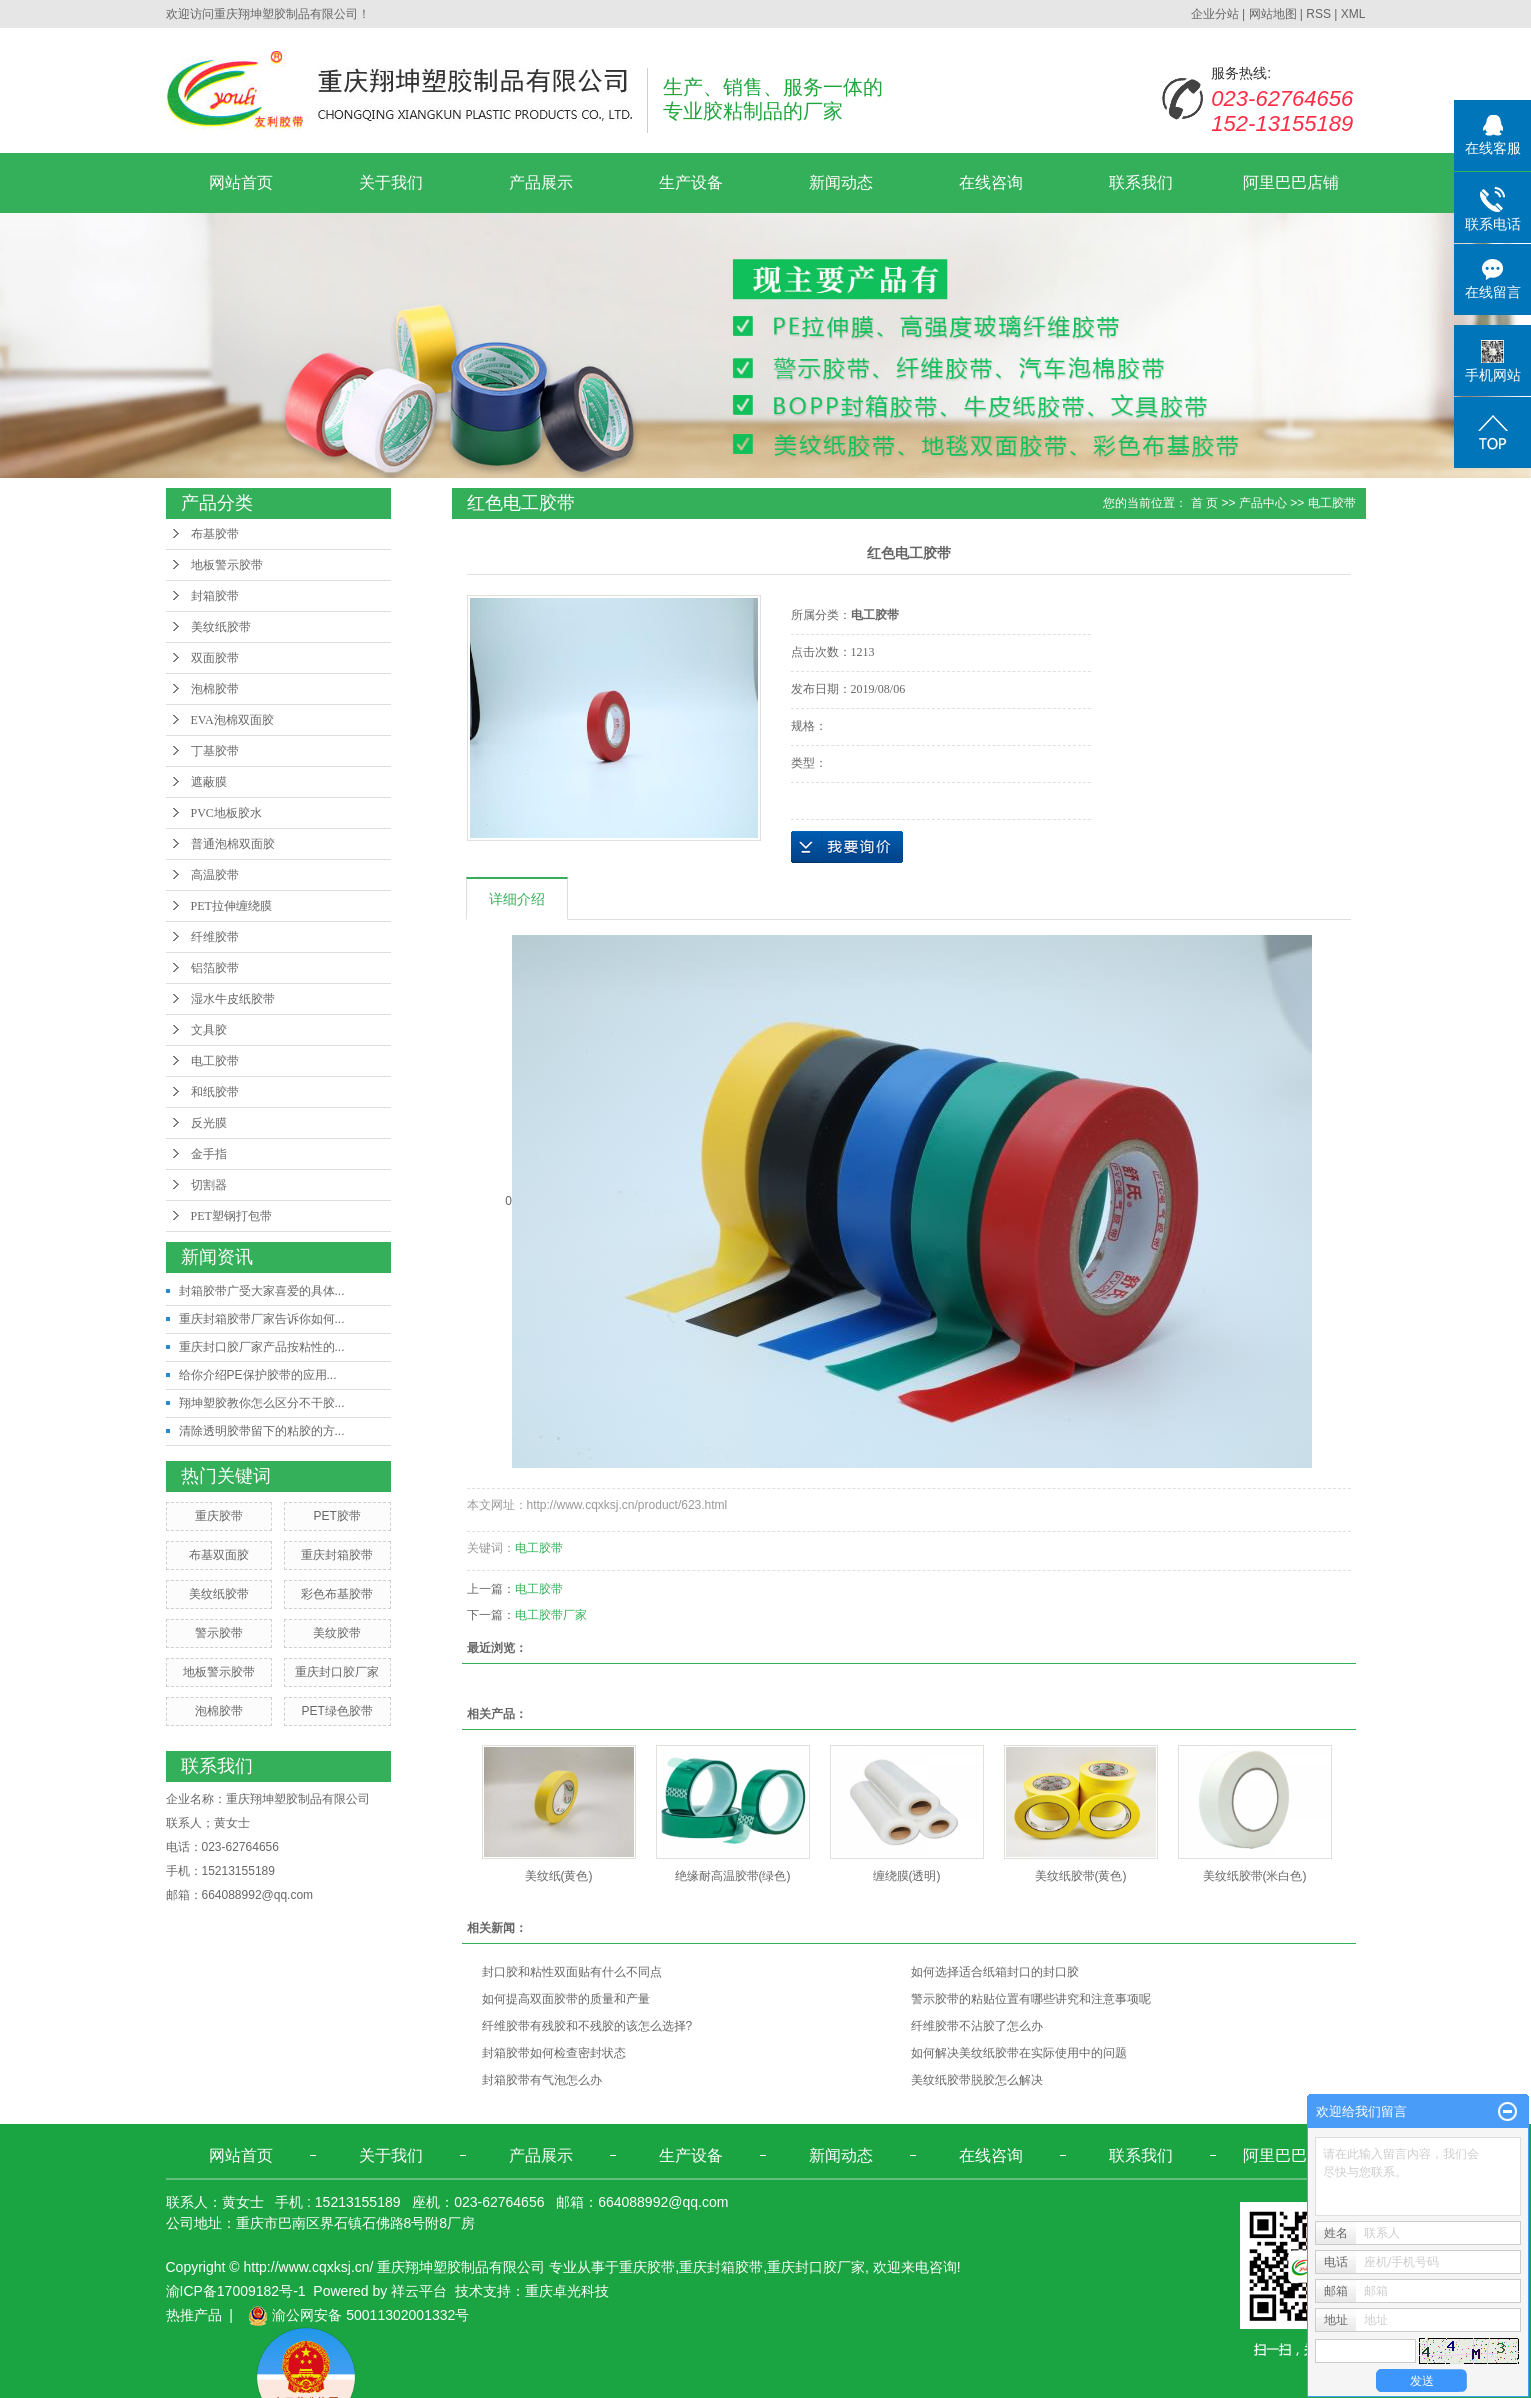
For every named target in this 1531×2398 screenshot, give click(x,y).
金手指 (209, 1154)
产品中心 (1263, 503)
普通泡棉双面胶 (233, 844)
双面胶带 (215, 658)
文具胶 (209, 1030)
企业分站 (1215, 14)
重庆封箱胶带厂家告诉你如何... (262, 1319)
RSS (1318, 14)
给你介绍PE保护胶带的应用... (258, 1375)
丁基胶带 (215, 751)
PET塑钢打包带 (231, 1216)
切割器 (209, 1185)
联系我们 (1141, 182)
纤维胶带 (215, 937)
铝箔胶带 (215, 968)
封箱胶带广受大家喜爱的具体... (262, 1291)
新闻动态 (841, 182)
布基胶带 (215, 534)
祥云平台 (419, 2291)
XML (1353, 14)
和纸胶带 (215, 1092)
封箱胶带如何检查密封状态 (554, 2053)
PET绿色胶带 (336, 1711)
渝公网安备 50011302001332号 (358, 2315)
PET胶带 (336, 1516)
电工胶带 (215, 1061)
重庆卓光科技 (567, 2291)
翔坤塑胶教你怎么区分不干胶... (262, 1403)
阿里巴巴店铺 (1291, 182)
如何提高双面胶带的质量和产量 (566, 1999)
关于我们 (391, 182)
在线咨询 (991, 182)
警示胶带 (219, 1633)
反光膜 (209, 1123)
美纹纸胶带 (221, 627)
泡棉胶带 (215, 689)
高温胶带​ (215, 875)
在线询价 (847, 847)
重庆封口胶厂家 (337, 1672)
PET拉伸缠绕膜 (231, 906)
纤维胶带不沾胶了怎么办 (977, 2026)
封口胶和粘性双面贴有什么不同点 (572, 1972)
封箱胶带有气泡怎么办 (542, 2080)
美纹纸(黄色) (559, 1876)
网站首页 (241, 182)
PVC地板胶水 (226, 813)
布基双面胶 (219, 1555)
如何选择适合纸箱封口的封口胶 (995, 1972)
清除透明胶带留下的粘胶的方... (262, 1431)
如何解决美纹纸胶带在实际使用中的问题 (1019, 2053)
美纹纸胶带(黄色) (1081, 1876)
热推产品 (194, 2315)
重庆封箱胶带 (337, 1555)
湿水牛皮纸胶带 (233, 999)
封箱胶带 (215, 596)
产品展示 (541, 182)
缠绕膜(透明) (907, 1876)
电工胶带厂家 (551, 1615)
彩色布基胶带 (337, 1594)
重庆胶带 (219, 1516)
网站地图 (1273, 14)
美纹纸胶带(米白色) (1255, 1876)
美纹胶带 (337, 1633)
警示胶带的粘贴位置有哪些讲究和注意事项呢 (1031, 1999)
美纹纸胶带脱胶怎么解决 (977, 2080)
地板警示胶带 (227, 565)
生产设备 (691, 182)
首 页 (1204, 503)
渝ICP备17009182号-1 (236, 2291)
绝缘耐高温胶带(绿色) (733, 1876)
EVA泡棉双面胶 (232, 720)
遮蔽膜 (209, 782)
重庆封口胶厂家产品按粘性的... (262, 1347)
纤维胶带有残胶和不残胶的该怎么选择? (587, 2026)
